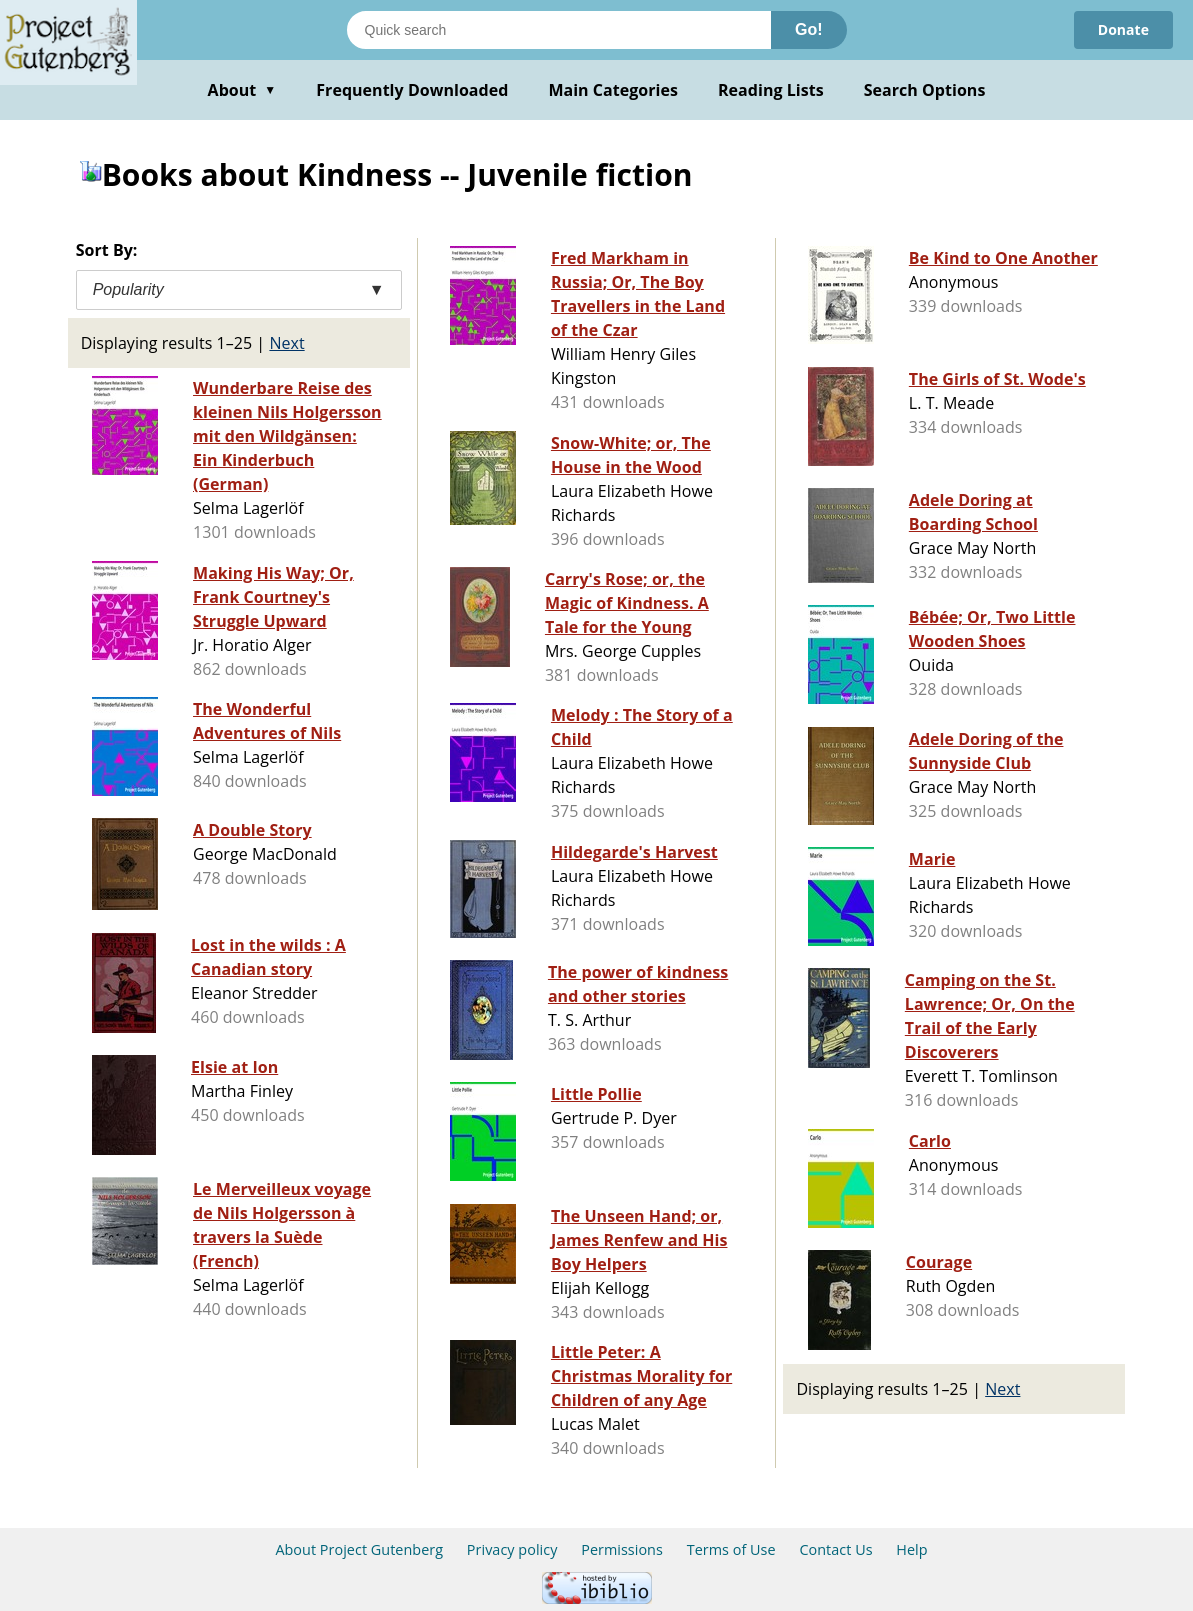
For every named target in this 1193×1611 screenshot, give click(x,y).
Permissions (622, 1549)
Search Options (925, 90)
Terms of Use (731, 1549)
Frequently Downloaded (412, 90)
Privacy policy (512, 1549)
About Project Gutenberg (359, 1549)
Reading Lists (771, 90)
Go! (809, 29)
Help (911, 1549)
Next (286, 343)
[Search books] (559, 30)
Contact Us (835, 1549)
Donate (1123, 29)
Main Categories (613, 90)
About (242, 90)
